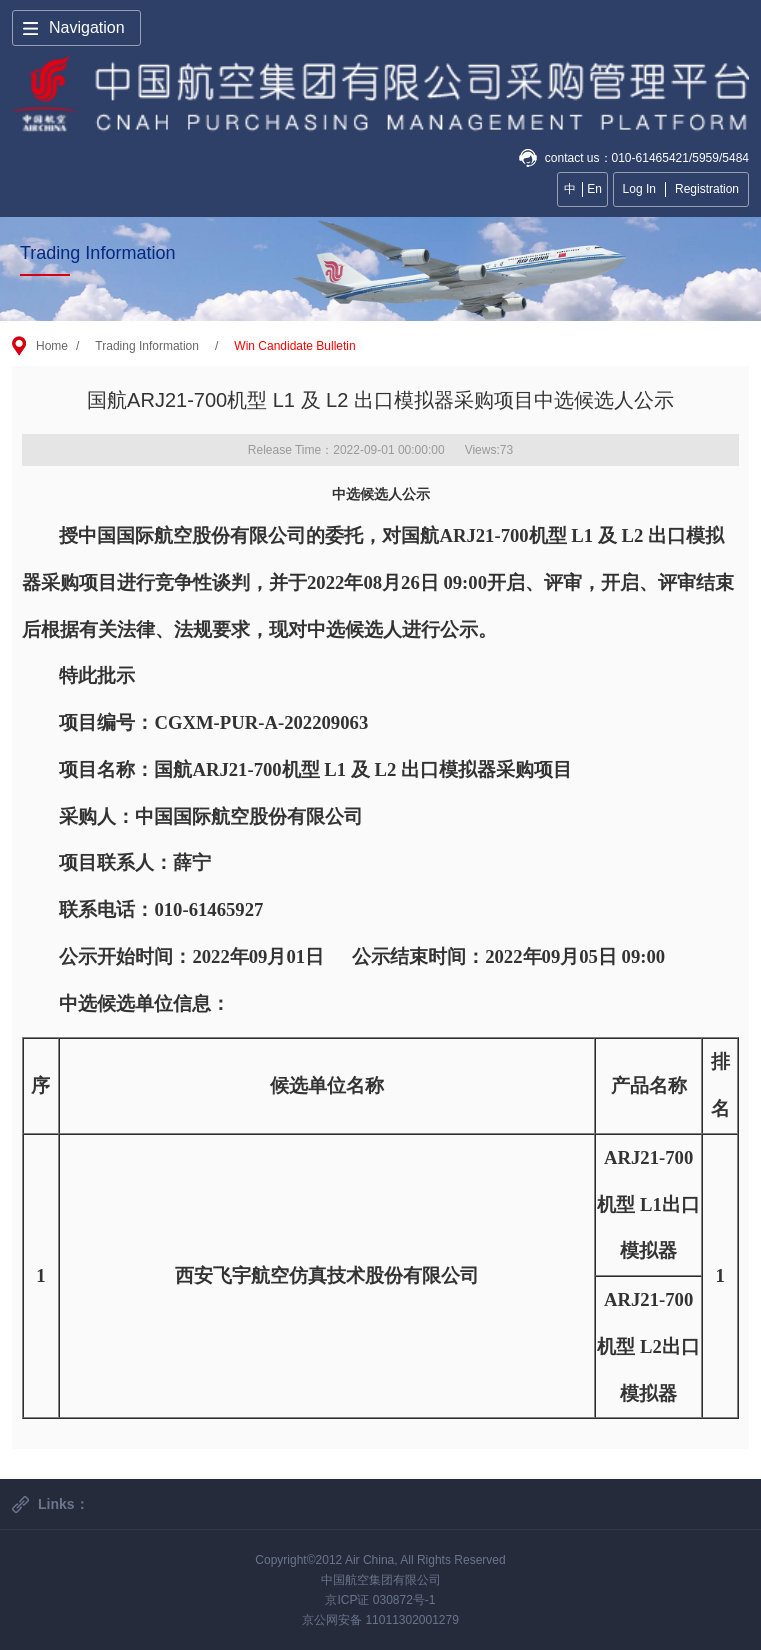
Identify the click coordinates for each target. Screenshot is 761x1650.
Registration (707, 189)
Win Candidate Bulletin (294, 346)
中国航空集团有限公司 (381, 1580)
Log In (639, 189)
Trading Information (147, 346)
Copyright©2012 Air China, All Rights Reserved (380, 1560)
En (594, 189)
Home (52, 346)
